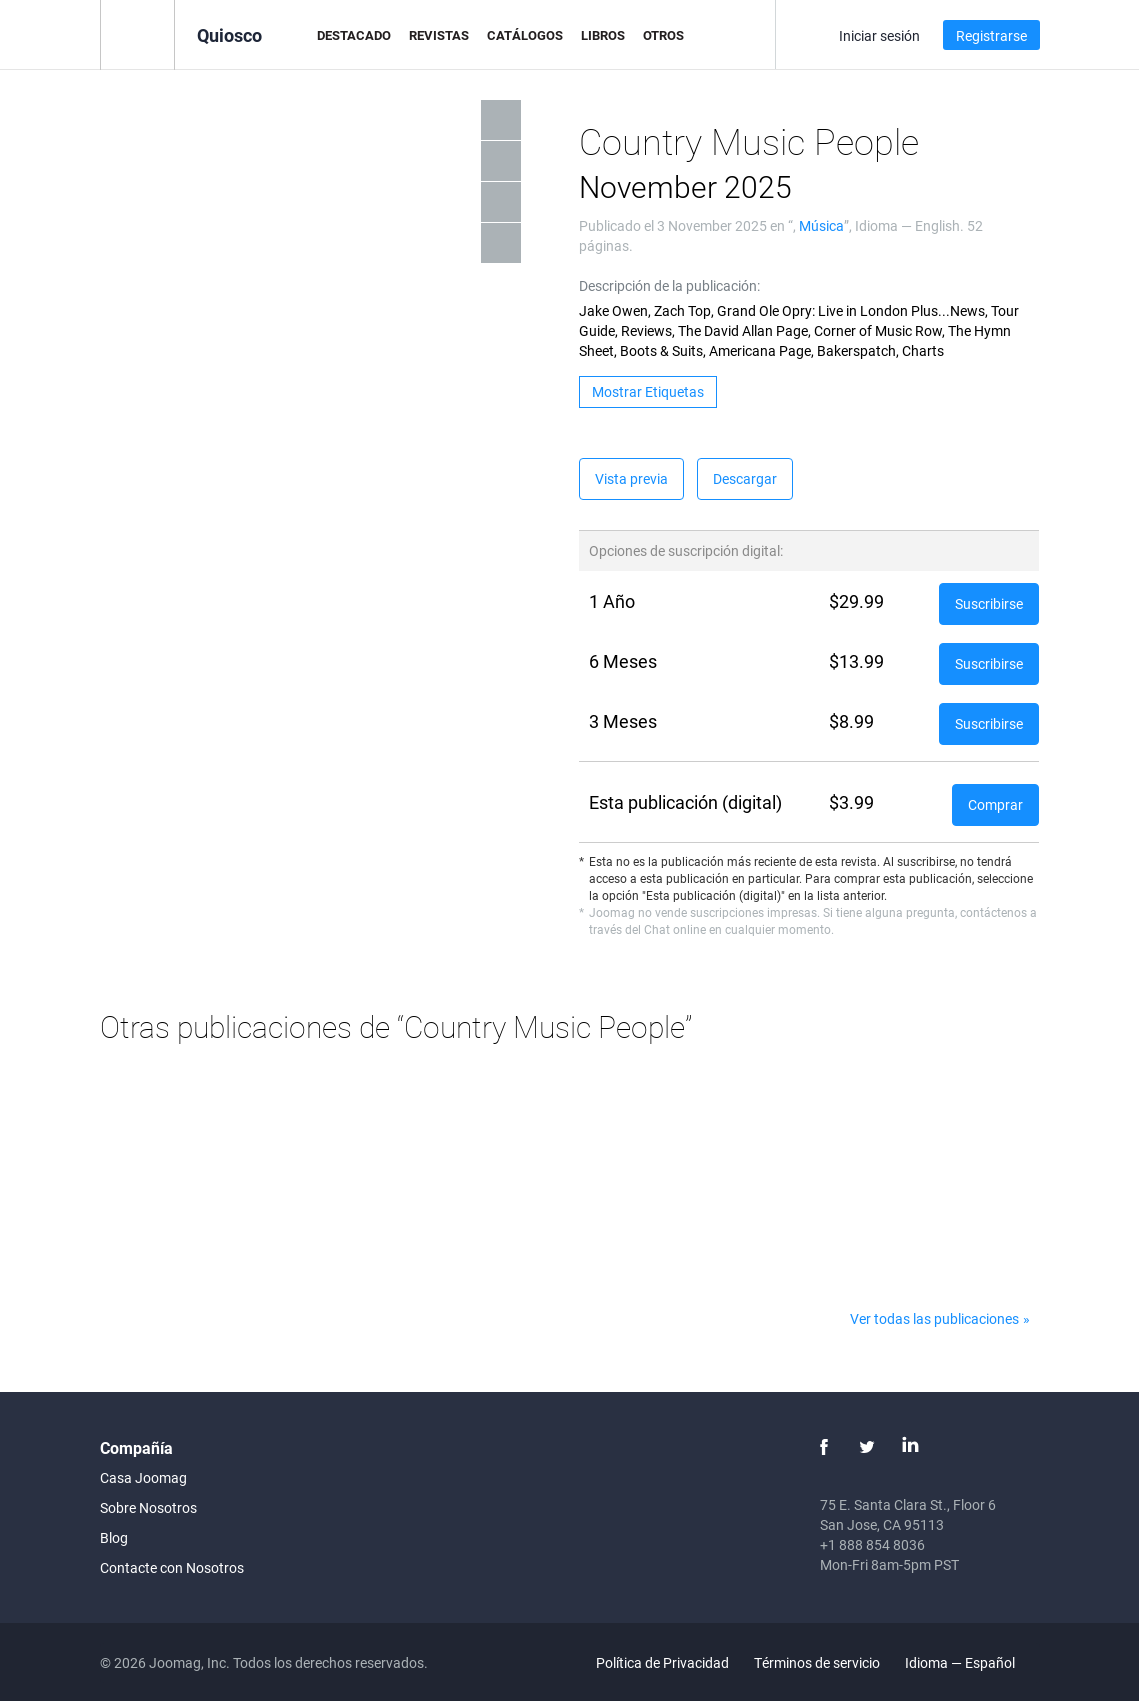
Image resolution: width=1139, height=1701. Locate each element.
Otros (663, 35)
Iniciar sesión (879, 35)
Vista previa (631, 478)
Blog (114, 1537)
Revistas (439, 35)
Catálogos (525, 35)
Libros (603, 35)
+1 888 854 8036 (872, 1544)
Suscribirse (989, 603)
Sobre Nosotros (148, 1507)
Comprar (995, 804)
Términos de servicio (817, 1662)
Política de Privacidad (662, 1662)
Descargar (745, 478)
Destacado (354, 35)
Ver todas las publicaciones (934, 1318)
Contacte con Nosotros (172, 1567)
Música (821, 225)
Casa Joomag (143, 1477)
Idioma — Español (971, 1662)
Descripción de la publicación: (669, 285)
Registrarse (991, 35)
